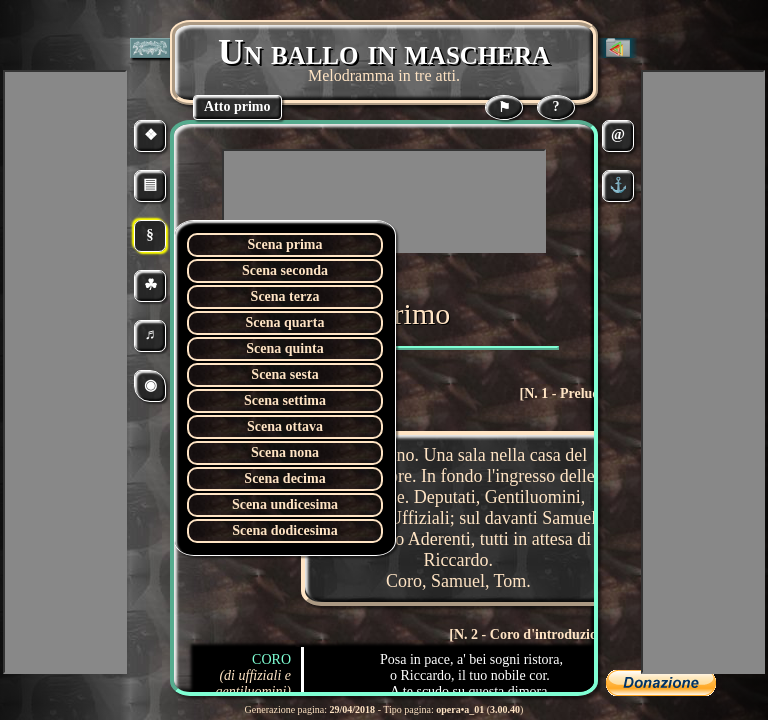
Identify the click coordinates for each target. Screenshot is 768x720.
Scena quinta (284, 348)
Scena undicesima (285, 504)
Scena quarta (285, 322)
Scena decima (284, 478)
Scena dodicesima (284, 530)
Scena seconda (285, 270)
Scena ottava (285, 426)
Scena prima (284, 244)
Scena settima (285, 400)
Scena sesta (284, 374)
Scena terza (285, 296)
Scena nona (285, 452)
